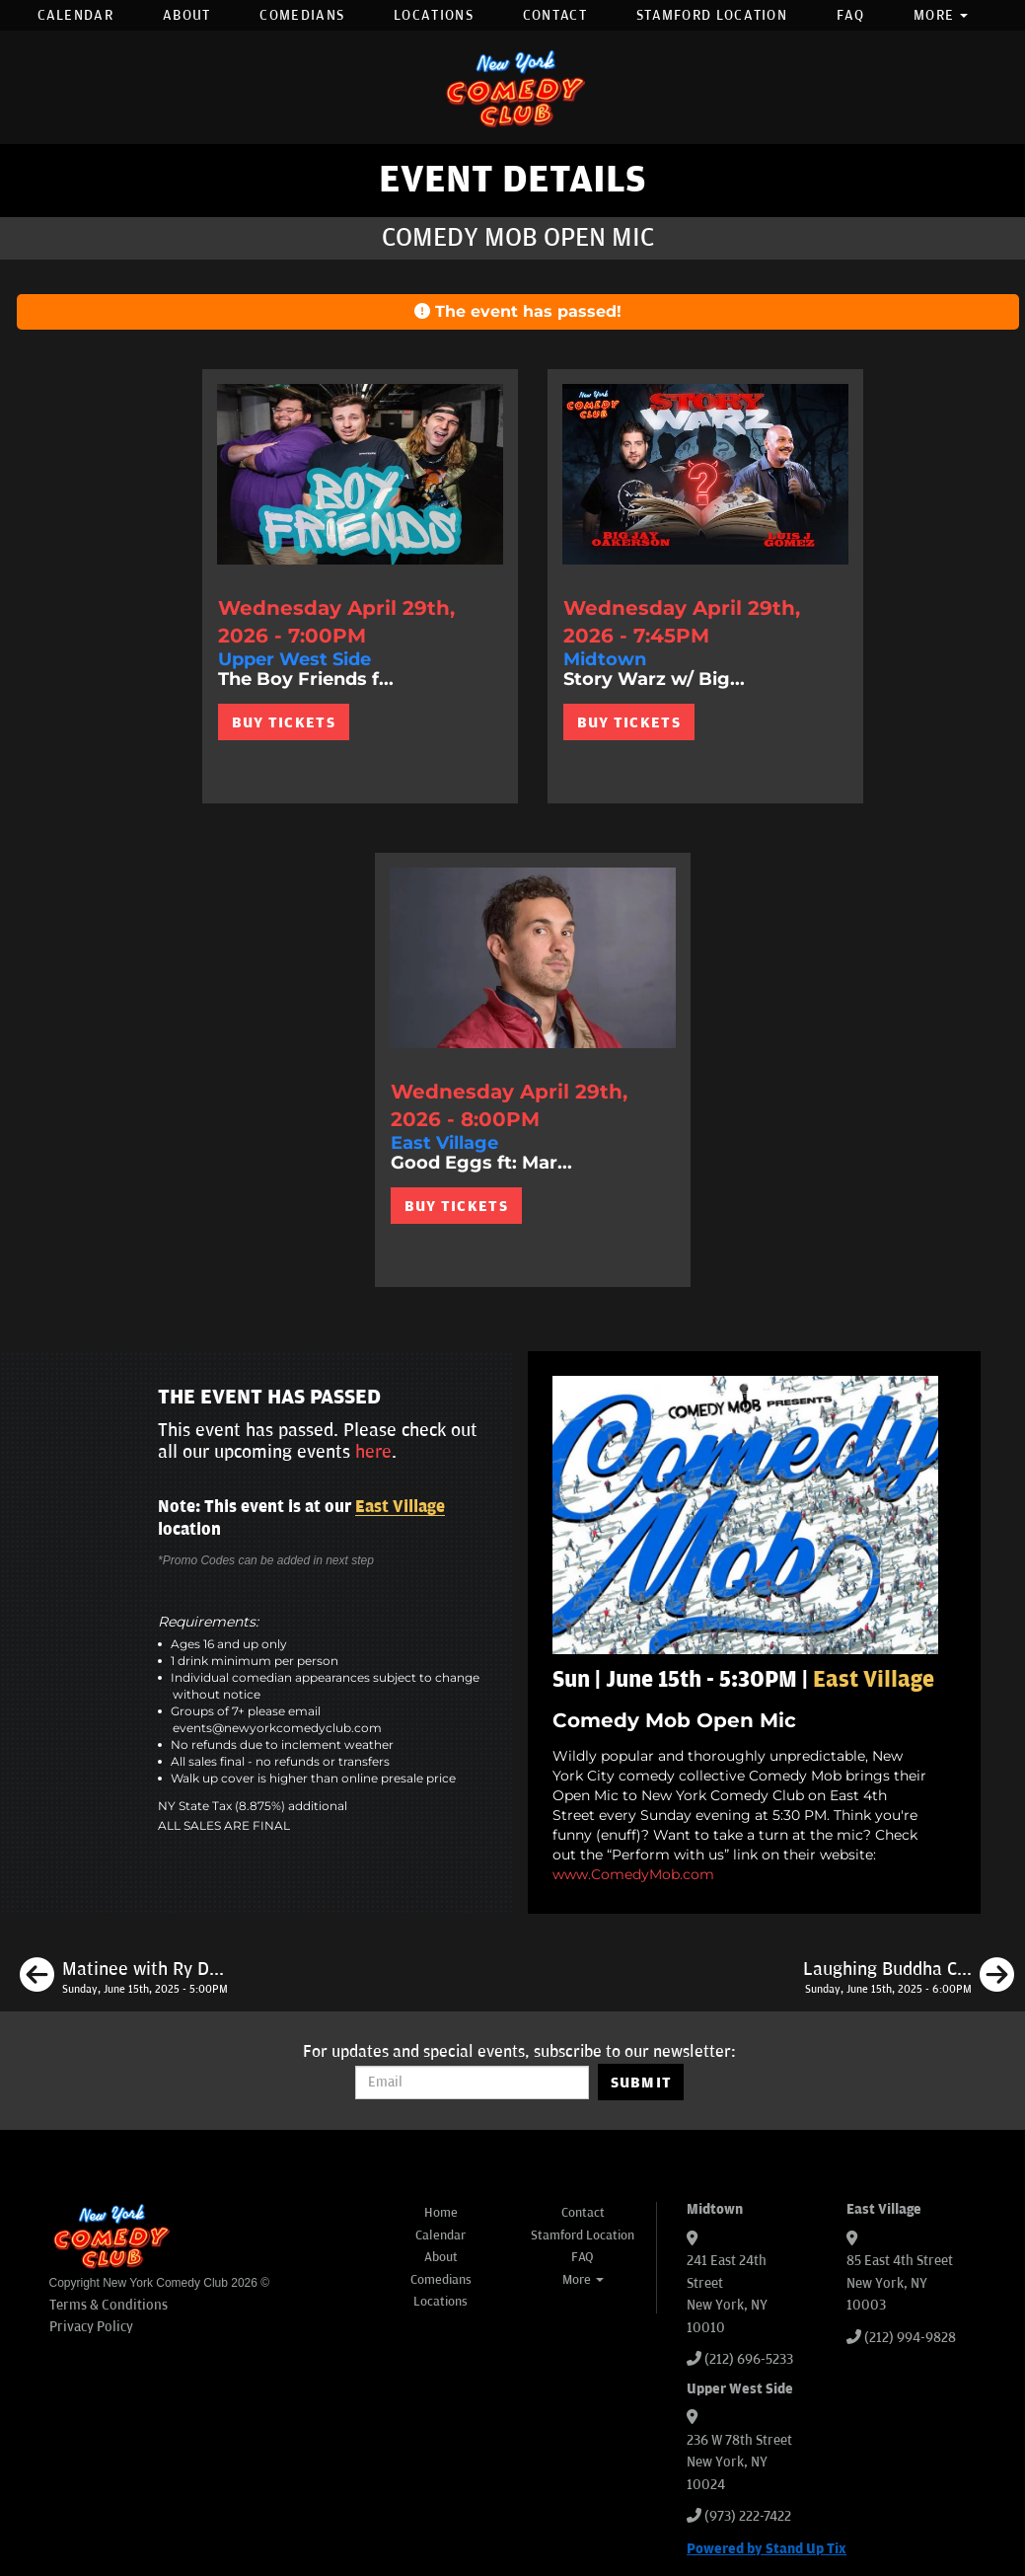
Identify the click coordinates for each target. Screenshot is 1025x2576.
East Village (400, 1507)
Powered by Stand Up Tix (766, 2548)
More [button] (941, 15)
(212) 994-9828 (910, 2337)
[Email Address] (472, 2082)
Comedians (301, 15)
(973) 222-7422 (747, 2516)
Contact (555, 15)
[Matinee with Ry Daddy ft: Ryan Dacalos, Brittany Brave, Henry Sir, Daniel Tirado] (124, 1978)
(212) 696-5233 (748, 2359)
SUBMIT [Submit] (642, 2082)
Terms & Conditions (108, 2305)
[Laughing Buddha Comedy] (908, 1978)
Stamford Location (711, 15)
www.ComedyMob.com (633, 1874)
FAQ (850, 15)
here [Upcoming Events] (373, 1452)
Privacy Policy (91, 2326)
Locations (434, 15)
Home (441, 2213)
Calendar (75, 15)
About (187, 15)
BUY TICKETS (283, 722)
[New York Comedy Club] (513, 87)
